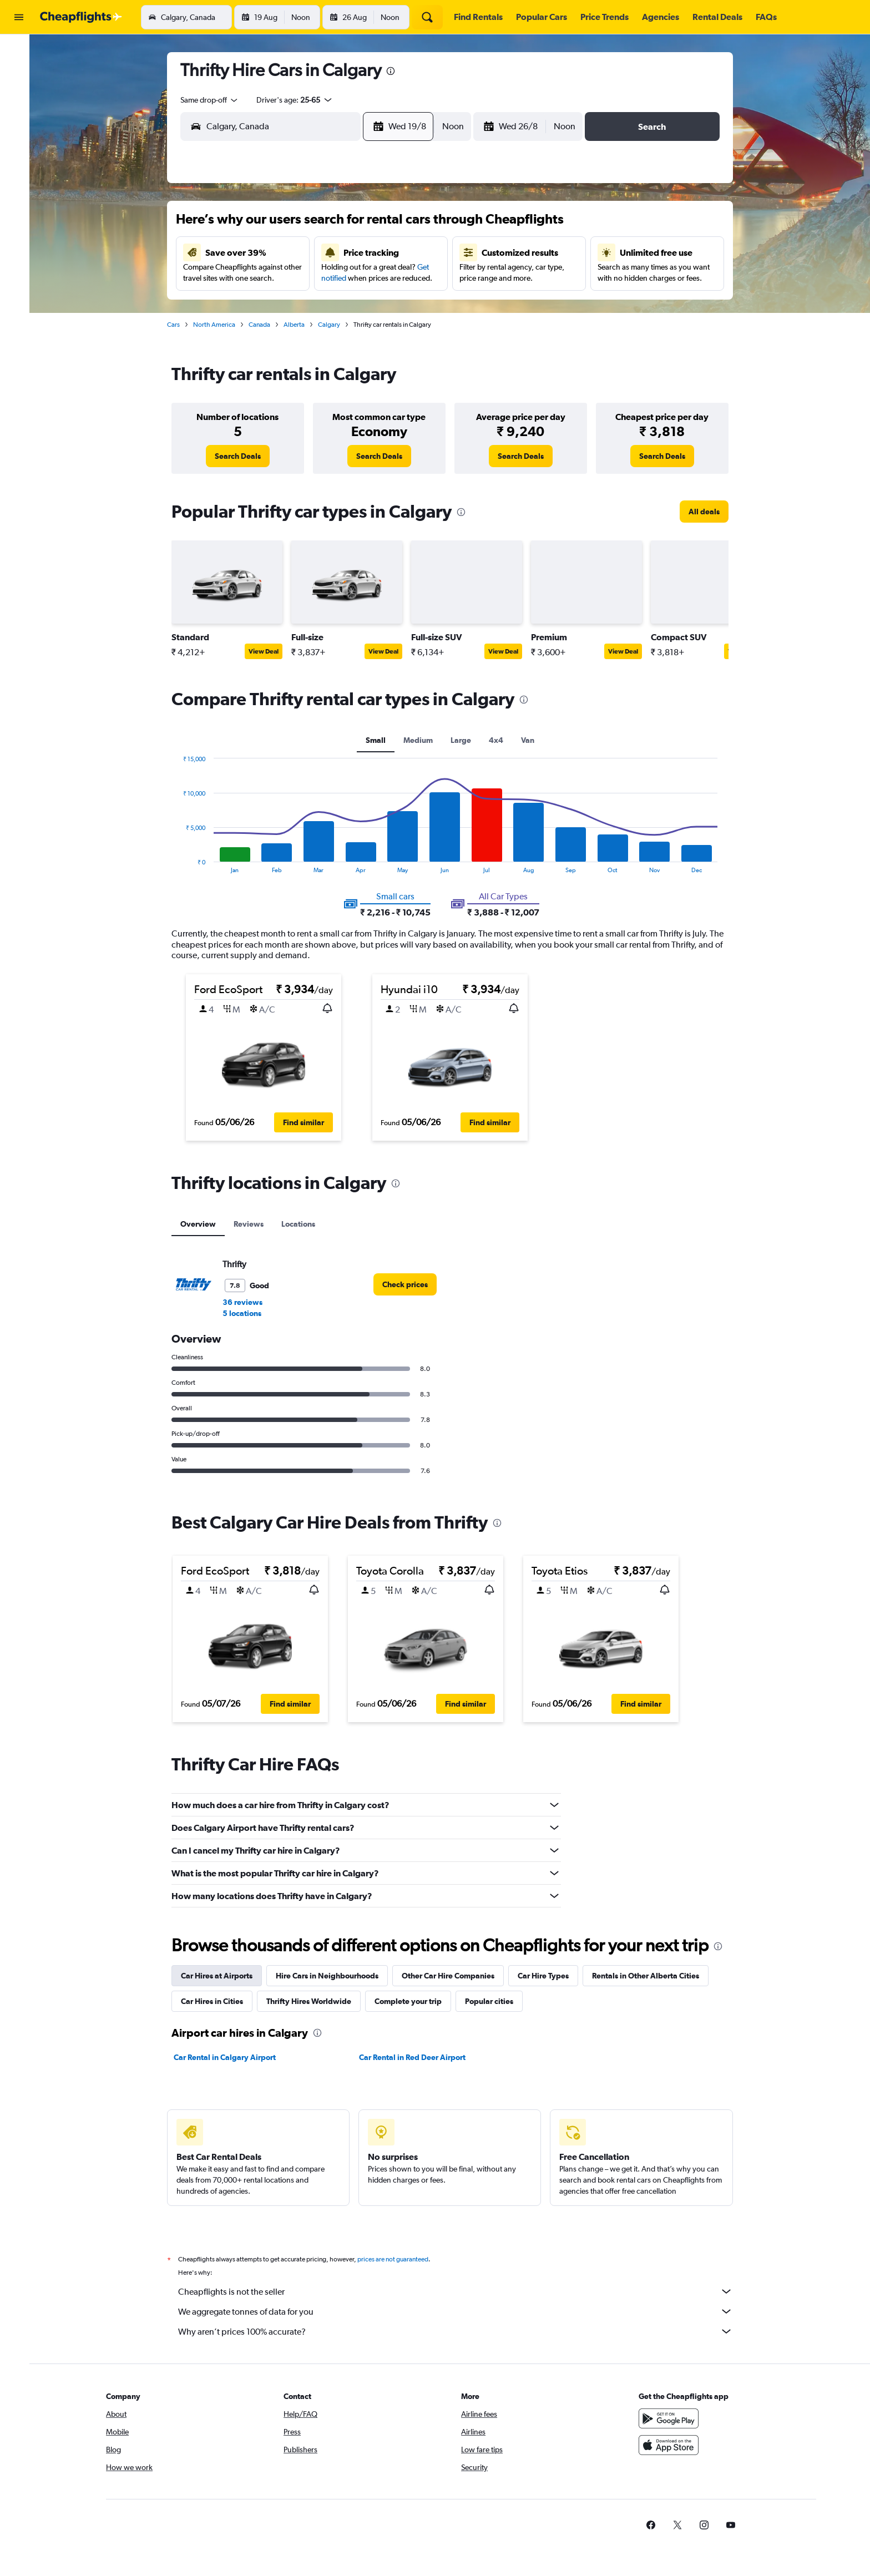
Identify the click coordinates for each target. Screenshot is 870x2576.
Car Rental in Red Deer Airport (416, 2057)
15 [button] (417, 284)
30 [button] (256, 363)
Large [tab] (465, 740)
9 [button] (257, 284)
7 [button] (390, 257)
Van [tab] (532, 740)
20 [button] (363, 310)
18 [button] (310, 310)
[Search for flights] (18, 51)
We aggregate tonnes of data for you (460, 2311)
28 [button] (390, 337)
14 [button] (390, 284)
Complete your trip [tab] (412, 2001)
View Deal (268, 651)
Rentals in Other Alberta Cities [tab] (650, 1975)
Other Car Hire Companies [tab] (452, 1975)
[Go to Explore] (18, 121)
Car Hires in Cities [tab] (216, 2001)
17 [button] (284, 310)
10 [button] (284, 284)
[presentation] (395, 71)
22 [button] (416, 310)
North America (219, 324)
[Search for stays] (18, 74)
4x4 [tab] (500, 740)
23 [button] (256, 337)
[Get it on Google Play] (681, 2418)
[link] (242, 456)
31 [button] (284, 363)
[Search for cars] (18, 98)
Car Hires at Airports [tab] (221, 1975)
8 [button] (416, 257)
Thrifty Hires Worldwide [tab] (313, 2001)
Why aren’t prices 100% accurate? (460, 2331)
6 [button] (363, 257)
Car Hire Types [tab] (547, 1975)
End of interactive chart (181, 864)
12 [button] (337, 284)
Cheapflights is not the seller (460, 2291)
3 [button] (283, 257)
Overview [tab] (202, 1223)
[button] (19, 17)
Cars (177, 324)
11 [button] (310, 284)
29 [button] (416, 337)
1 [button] (417, 230)
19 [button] (337, 310)
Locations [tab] (303, 1223)
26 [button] (336, 337)
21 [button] (390, 310)
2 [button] (257, 257)
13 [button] (363, 284)
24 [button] (283, 337)
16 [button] (257, 310)
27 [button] (363, 337)
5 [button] (337, 257)
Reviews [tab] (253, 1223)
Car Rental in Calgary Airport (229, 2057)
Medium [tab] (422, 740)
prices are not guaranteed (397, 2259)
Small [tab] (380, 740)
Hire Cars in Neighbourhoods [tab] (331, 1975)
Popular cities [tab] (493, 2001)
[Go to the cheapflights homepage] (81, 17)
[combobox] (214, 99)
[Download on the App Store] (681, 2445)
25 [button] (310, 337)
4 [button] (310, 257)
